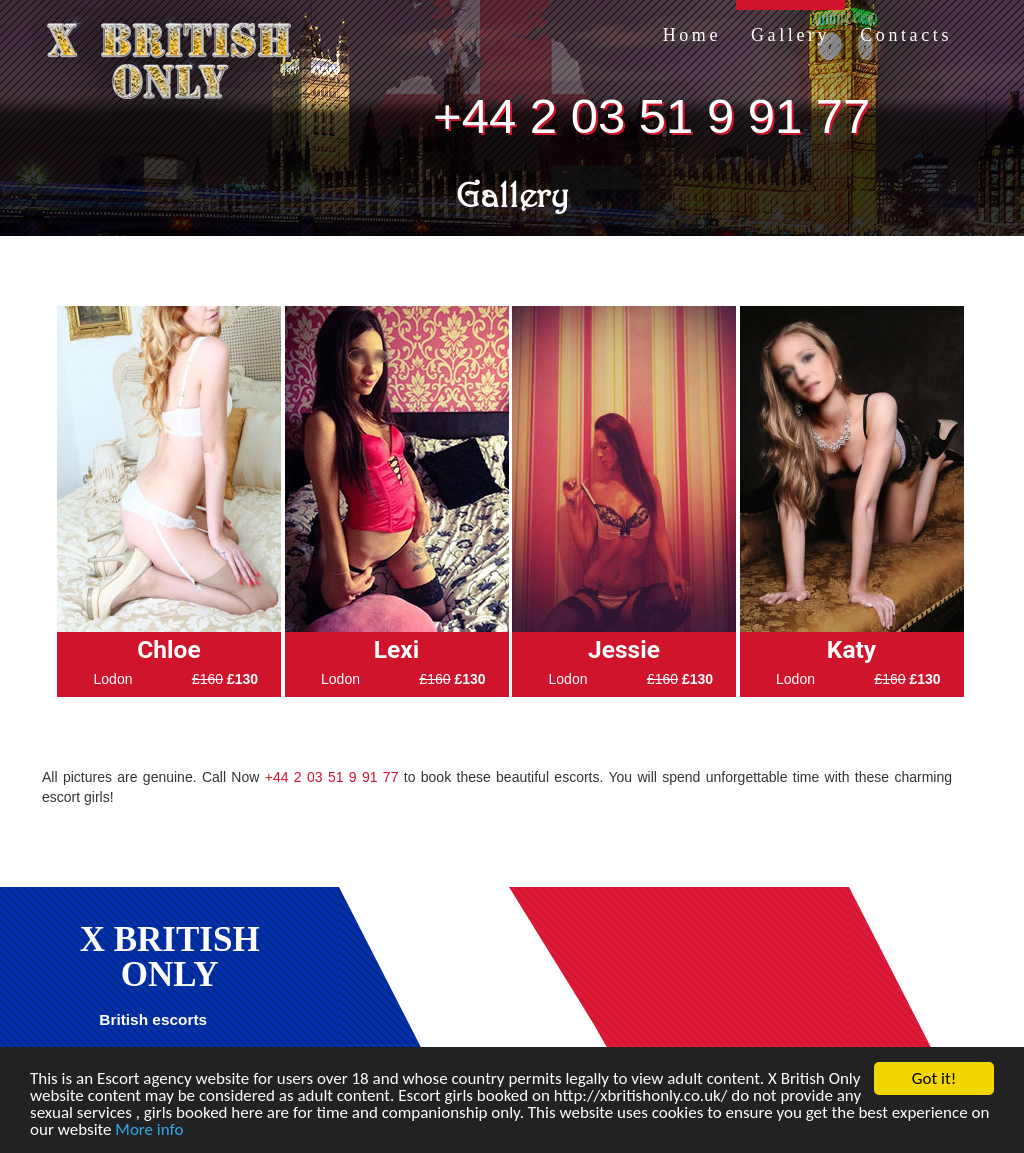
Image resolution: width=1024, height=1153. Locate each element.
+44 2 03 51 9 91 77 (651, 116)
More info (149, 1129)
